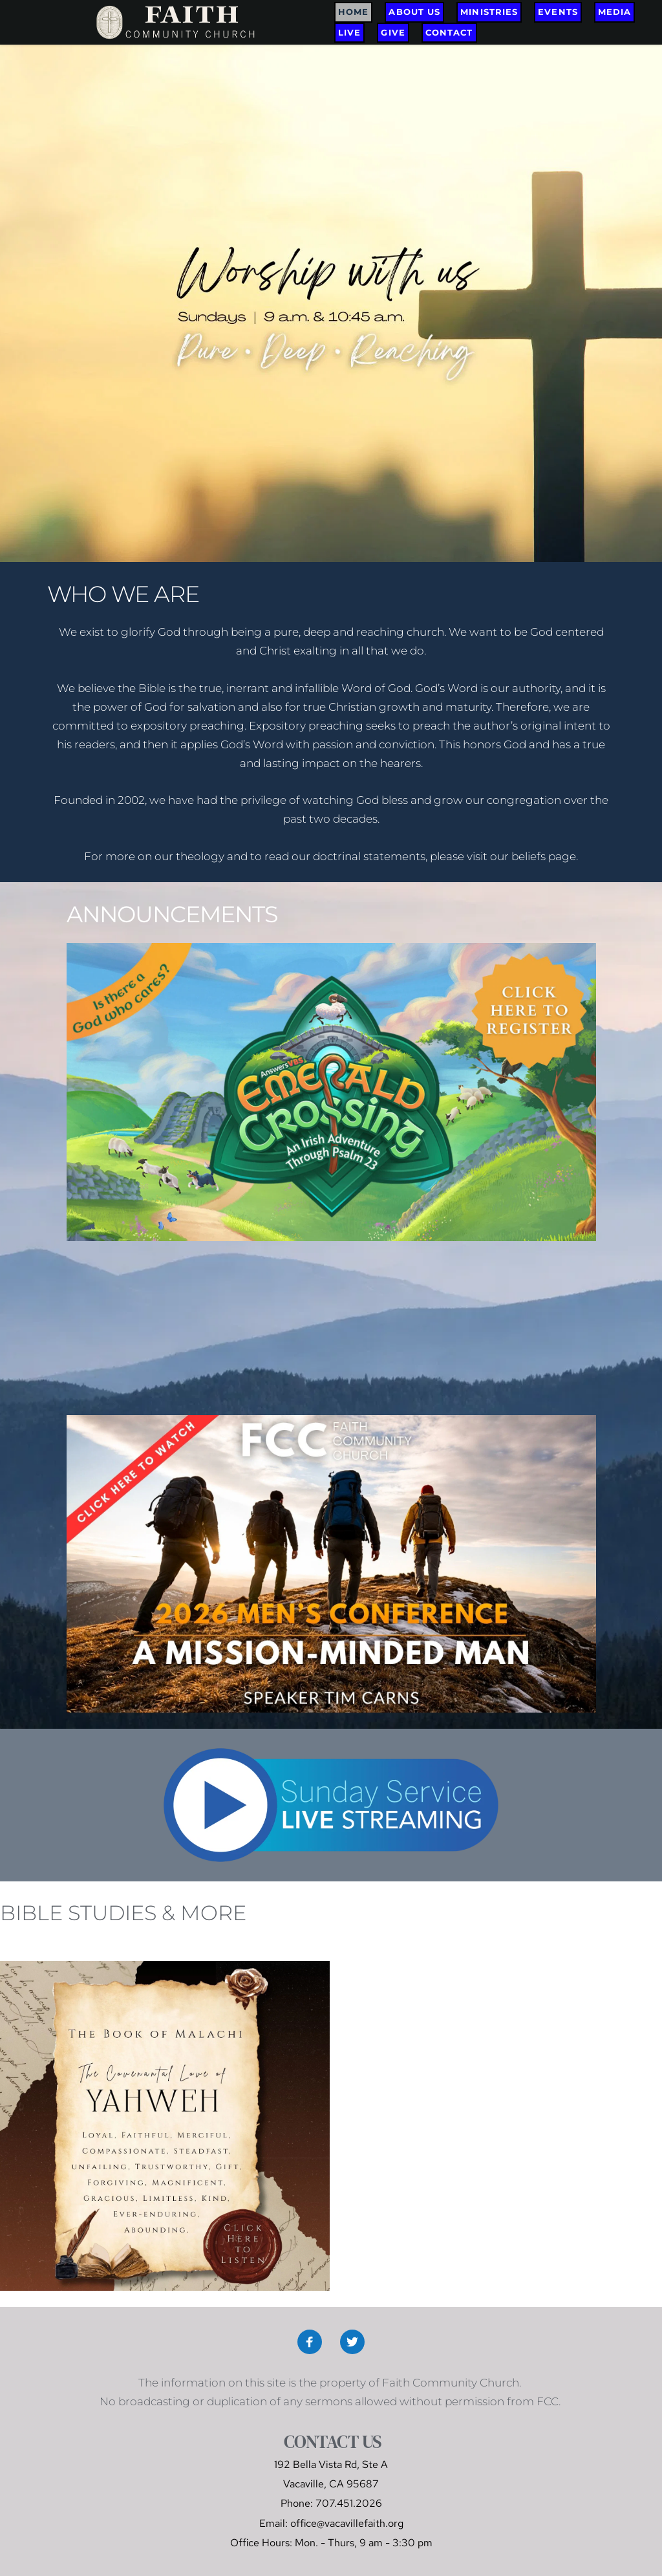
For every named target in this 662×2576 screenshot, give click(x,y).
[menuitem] (353, 12)
